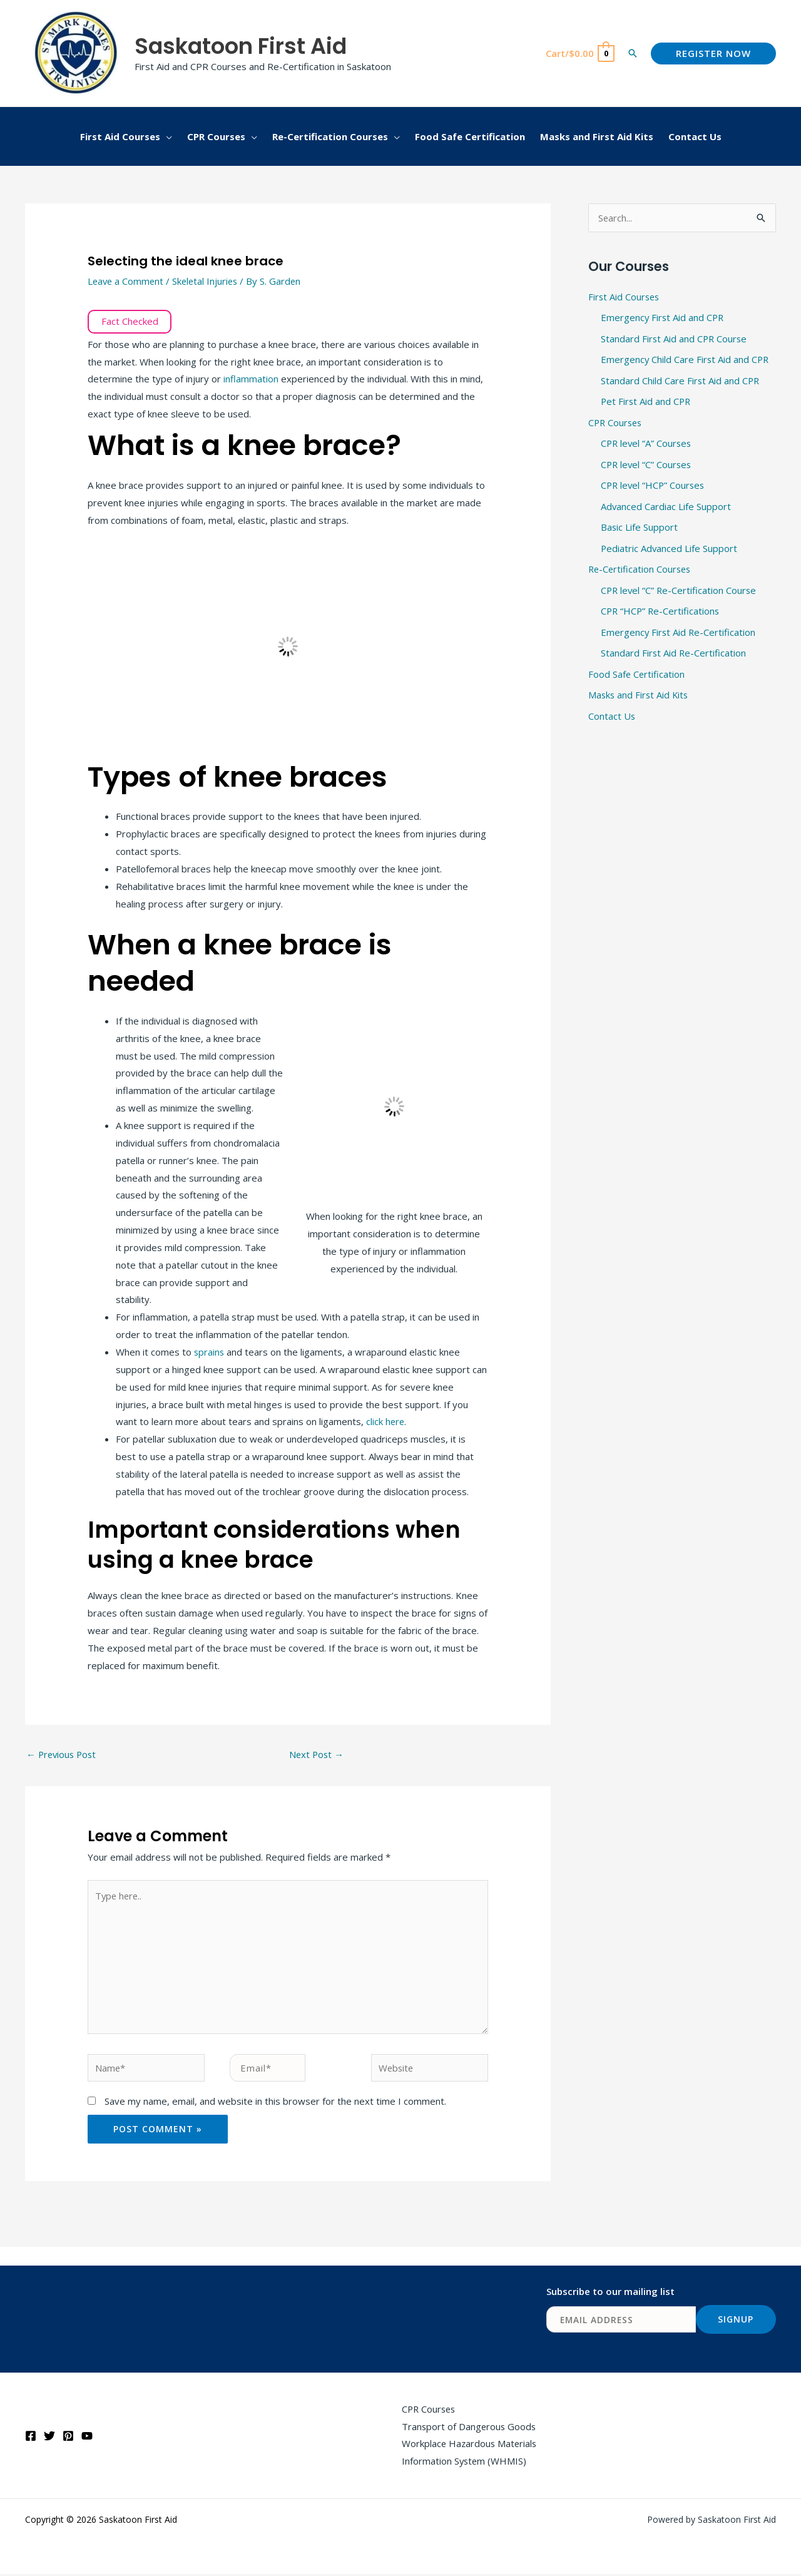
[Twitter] (49, 2437)
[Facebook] (30, 2437)
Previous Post (62, 1754)
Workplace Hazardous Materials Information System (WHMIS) (469, 2454)
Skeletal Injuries (208, 281)
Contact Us (612, 719)
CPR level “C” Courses (647, 466)
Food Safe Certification (637, 677)
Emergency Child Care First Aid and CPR (686, 360)
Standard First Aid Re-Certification (674, 656)
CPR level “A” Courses (647, 445)
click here (386, 1421)
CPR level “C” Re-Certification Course (680, 592)
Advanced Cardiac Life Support (666, 508)
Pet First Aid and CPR (647, 403)
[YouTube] (87, 2437)
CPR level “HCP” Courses (654, 487)
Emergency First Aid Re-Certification (679, 635)
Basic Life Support (639, 529)
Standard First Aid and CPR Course (675, 339)
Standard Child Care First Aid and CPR (681, 382)
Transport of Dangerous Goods (468, 2427)
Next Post (317, 1754)
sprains (209, 1352)
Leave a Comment (127, 281)
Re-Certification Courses (641, 572)
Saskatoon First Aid (241, 46)
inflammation (250, 378)
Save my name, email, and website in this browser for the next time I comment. (275, 2102)
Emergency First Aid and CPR (663, 318)
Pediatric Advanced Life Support (669, 550)
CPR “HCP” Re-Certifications (661, 614)
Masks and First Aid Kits (639, 698)
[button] (632, 53)
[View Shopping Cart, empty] (579, 53)
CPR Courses (616, 423)
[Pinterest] (68, 2437)
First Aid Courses (624, 297)
